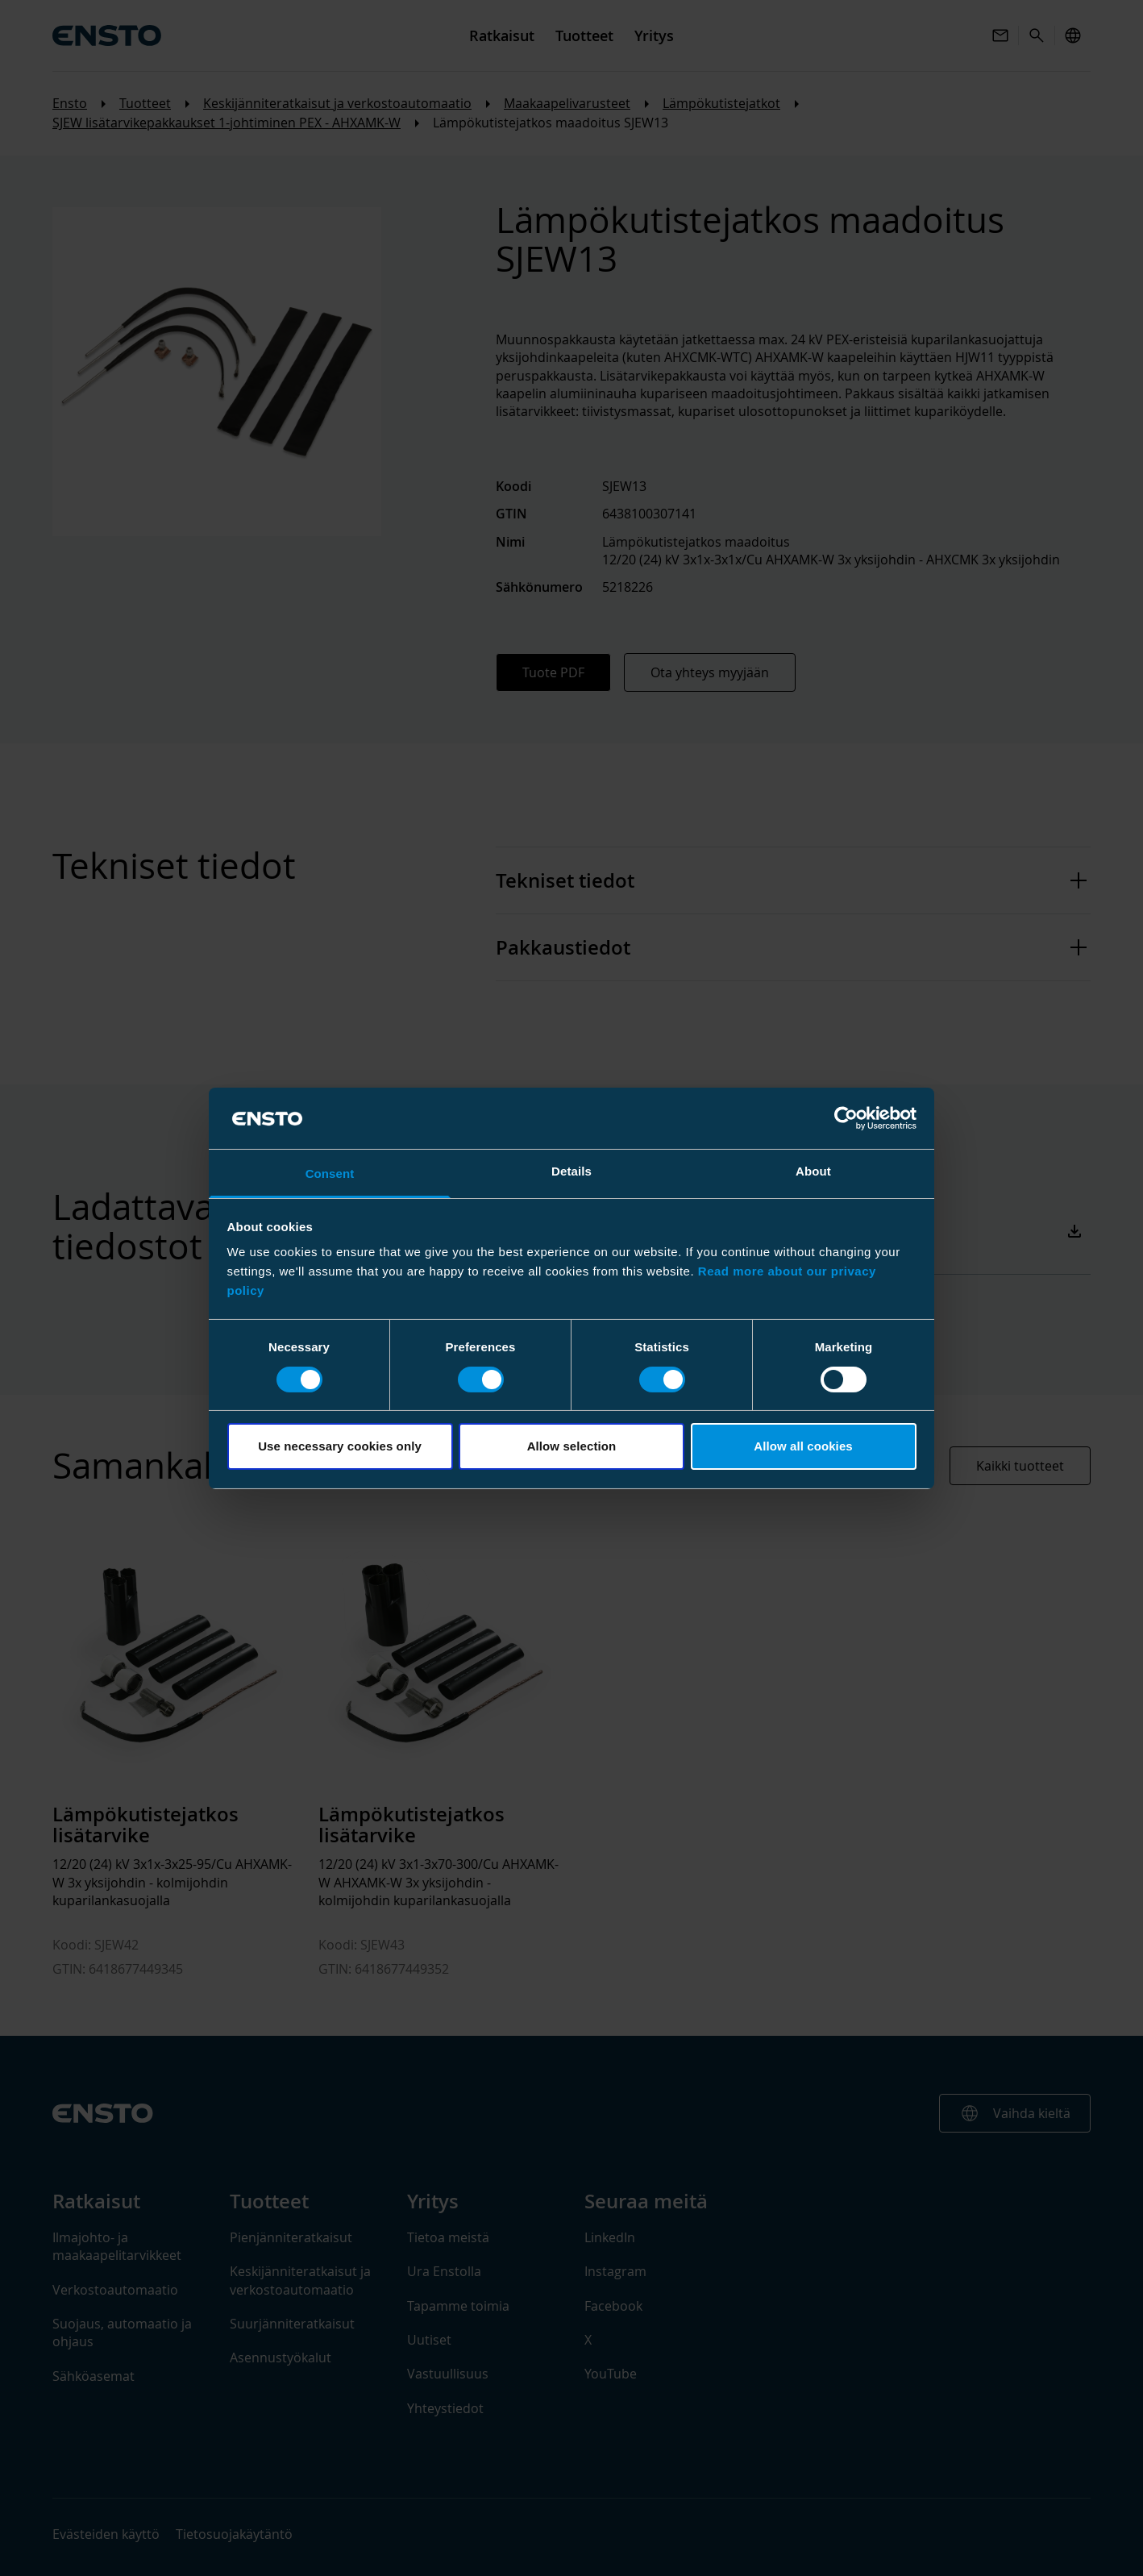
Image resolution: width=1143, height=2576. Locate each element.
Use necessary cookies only (340, 1446)
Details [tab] (571, 1171)
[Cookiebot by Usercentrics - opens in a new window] (845, 1118)
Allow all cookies (803, 1446)
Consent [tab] (330, 1173)
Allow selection (572, 1446)
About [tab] (813, 1171)
